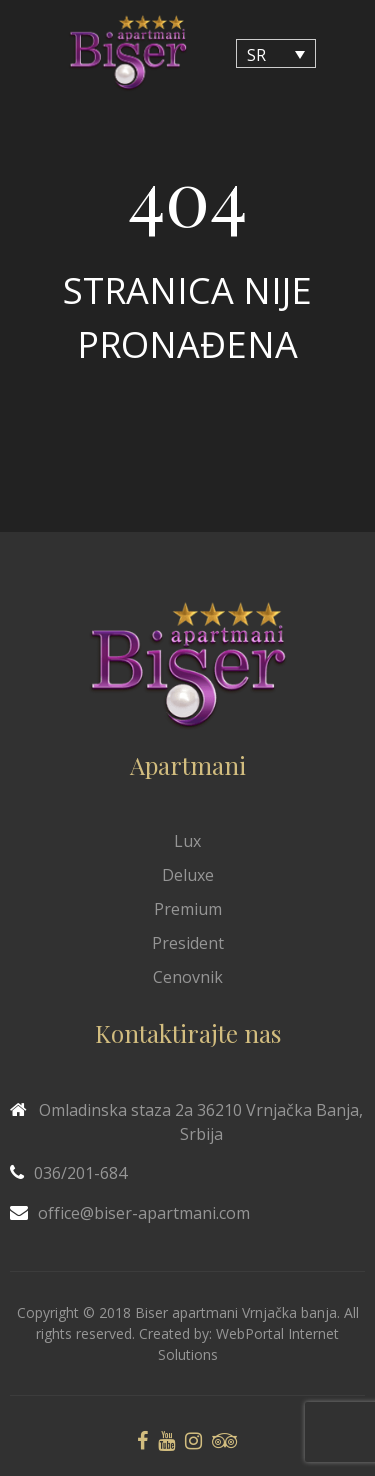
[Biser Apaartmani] (128, 53)
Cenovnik (188, 977)
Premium (188, 909)
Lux (187, 841)
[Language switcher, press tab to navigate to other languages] (276, 54)
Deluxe (188, 875)
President (188, 943)
